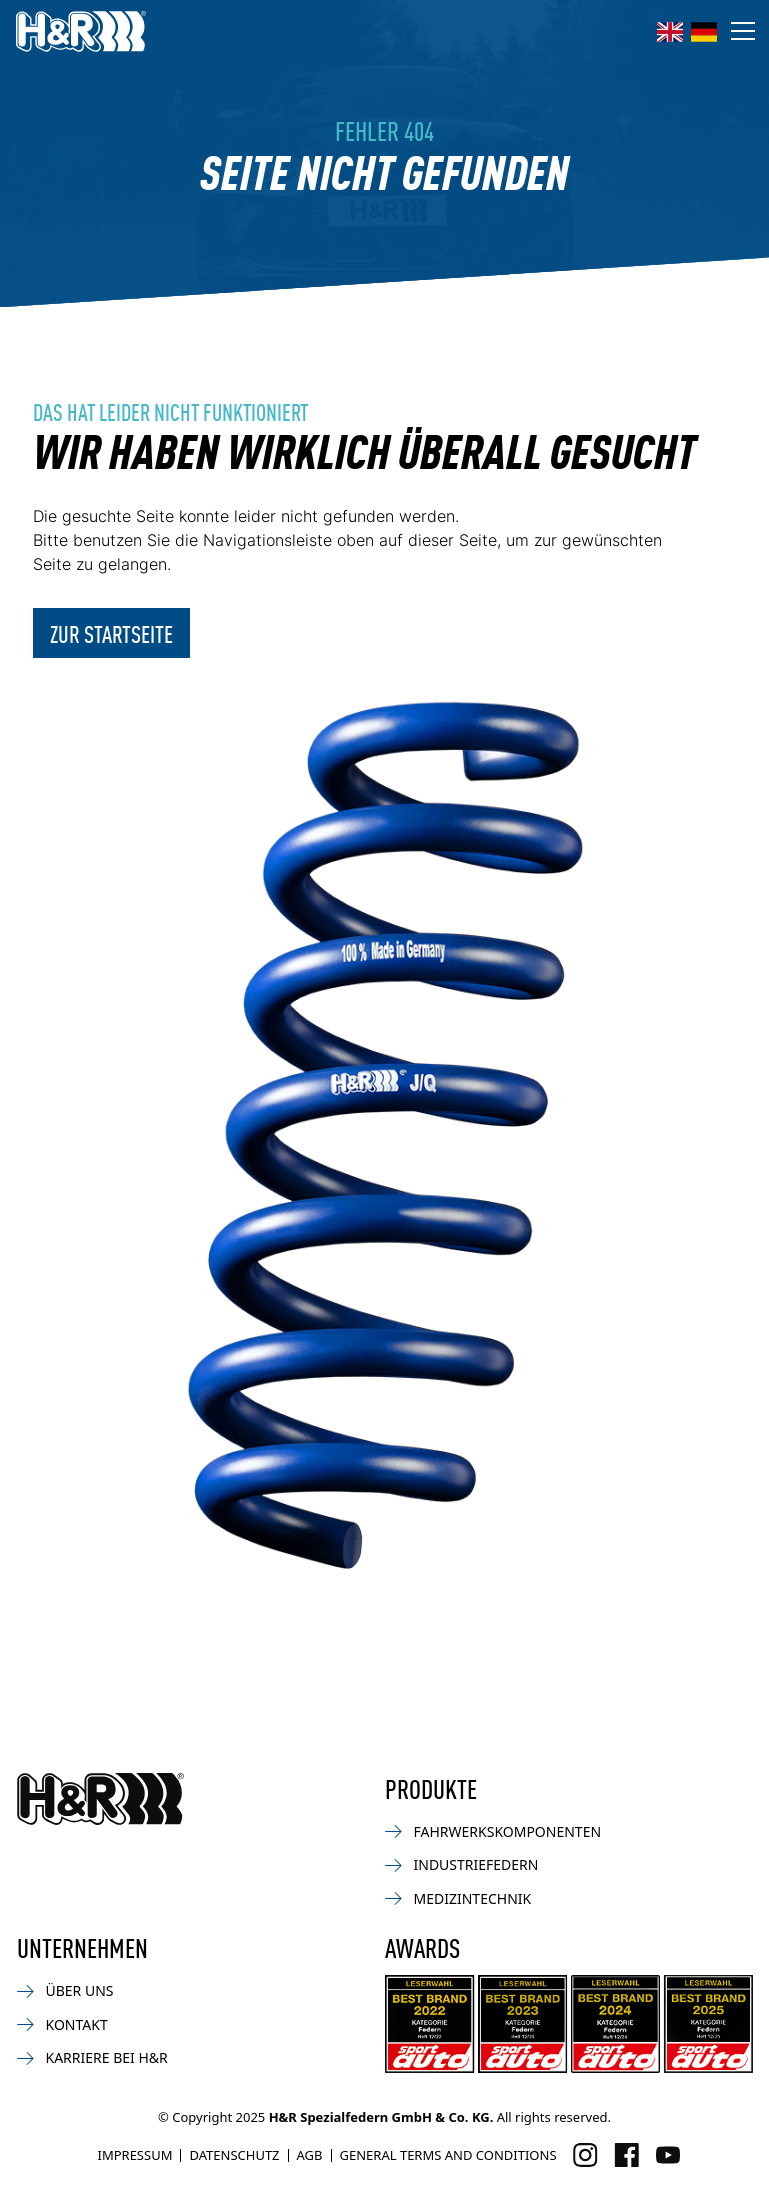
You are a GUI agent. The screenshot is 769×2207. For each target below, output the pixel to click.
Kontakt (62, 2024)
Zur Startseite (111, 633)
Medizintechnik (458, 1898)
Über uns (65, 1990)
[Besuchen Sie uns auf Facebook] (626, 2155)
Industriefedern (462, 1864)
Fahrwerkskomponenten (493, 1831)
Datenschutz (234, 2155)
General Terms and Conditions (448, 2155)
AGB (310, 2155)
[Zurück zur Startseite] (100, 1799)
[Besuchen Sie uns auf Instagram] (585, 2155)
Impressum (134, 2155)
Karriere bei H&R (92, 2057)
